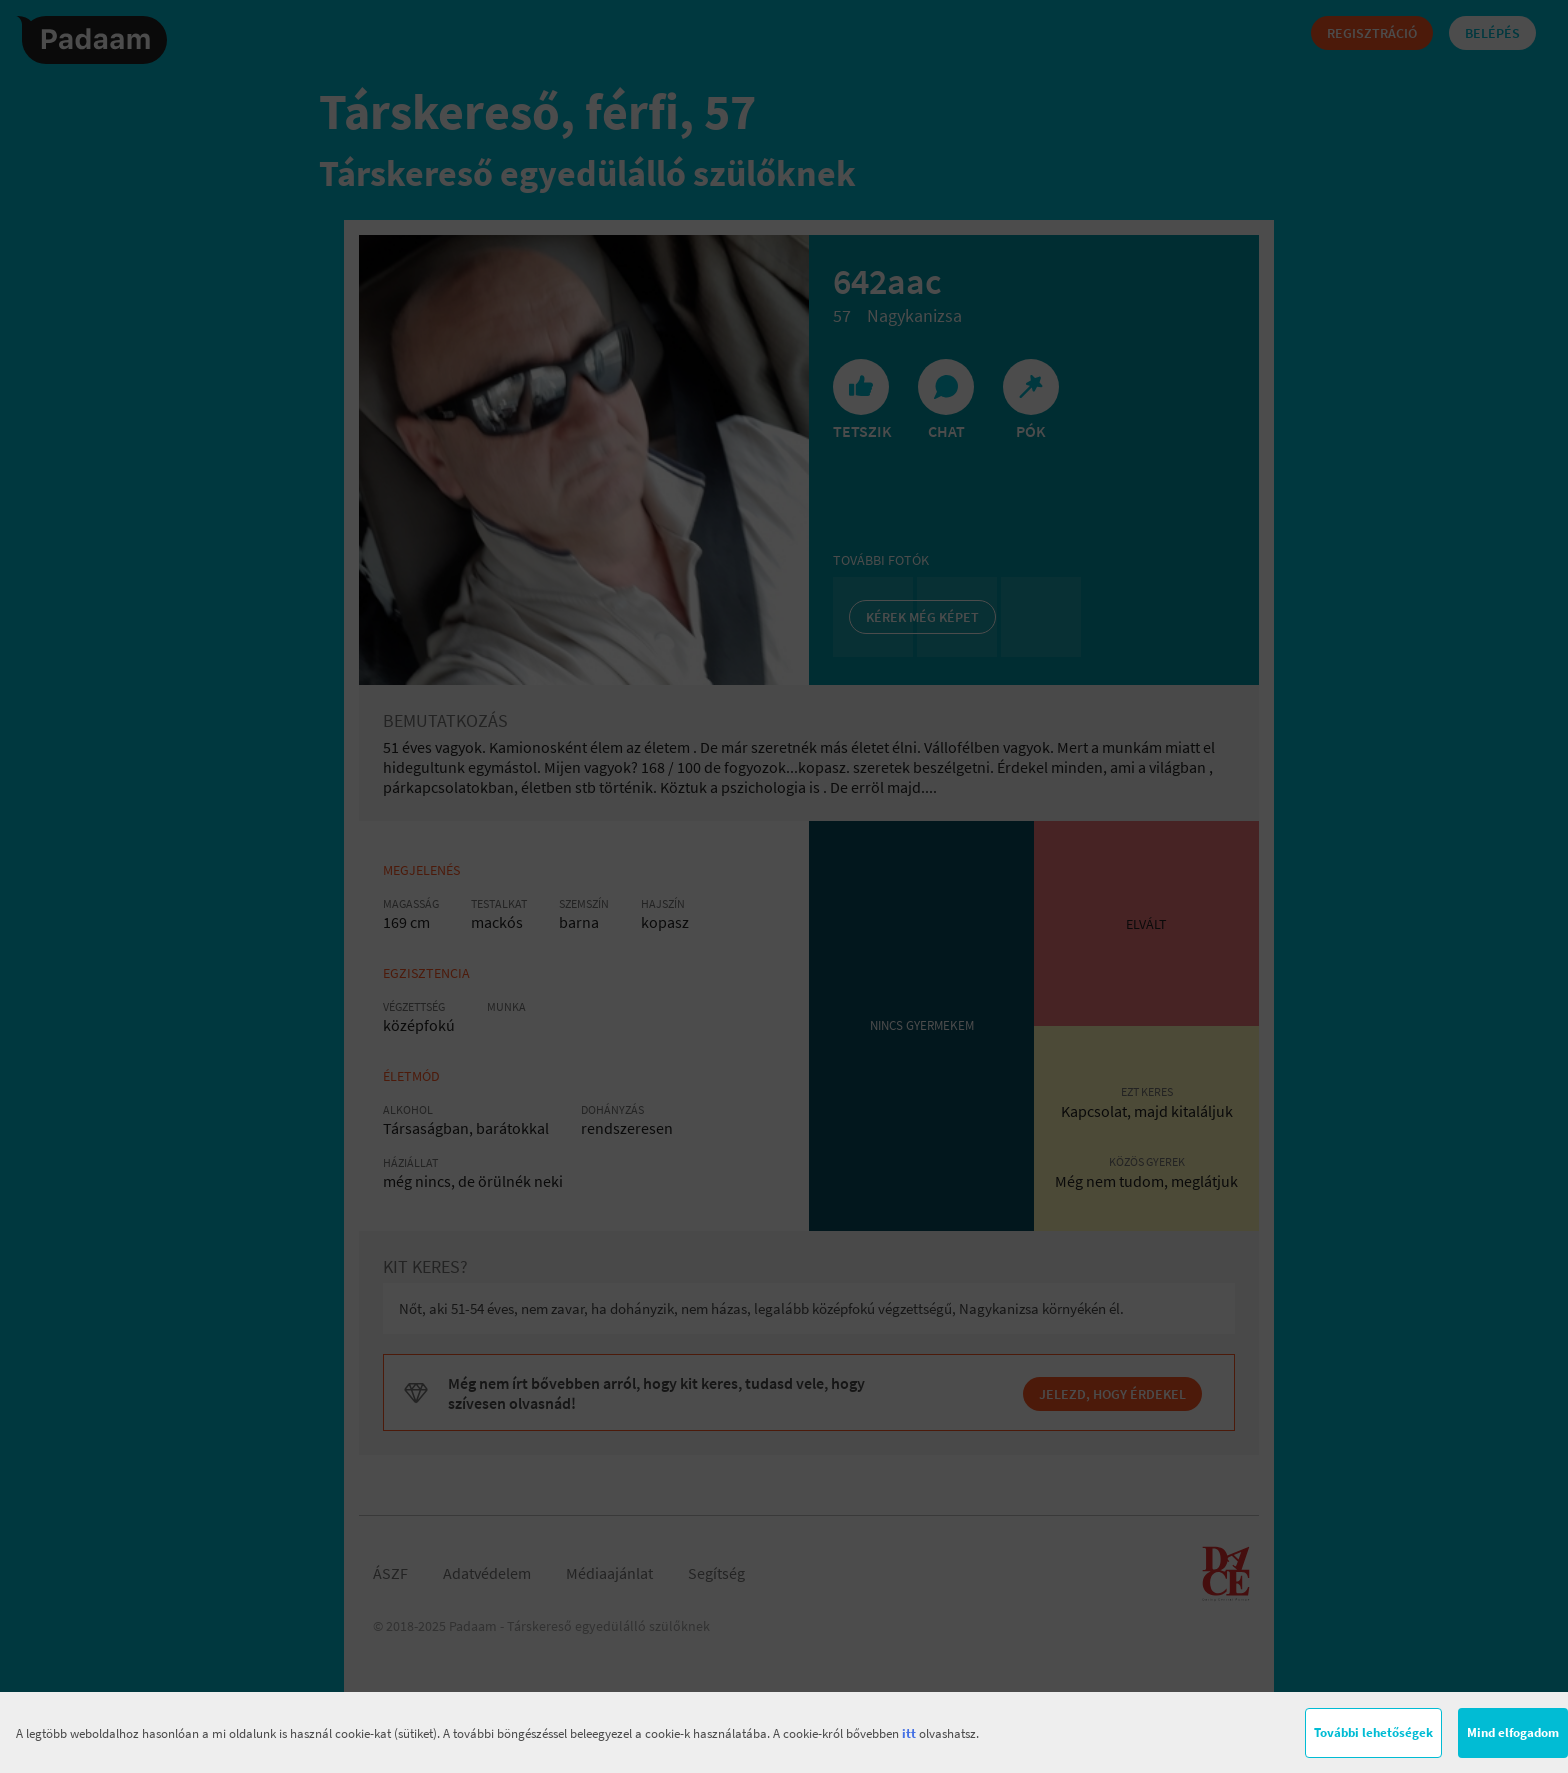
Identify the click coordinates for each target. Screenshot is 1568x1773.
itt (909, 1733)
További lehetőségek (1373, 1732)
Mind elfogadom (1513, 1732)
